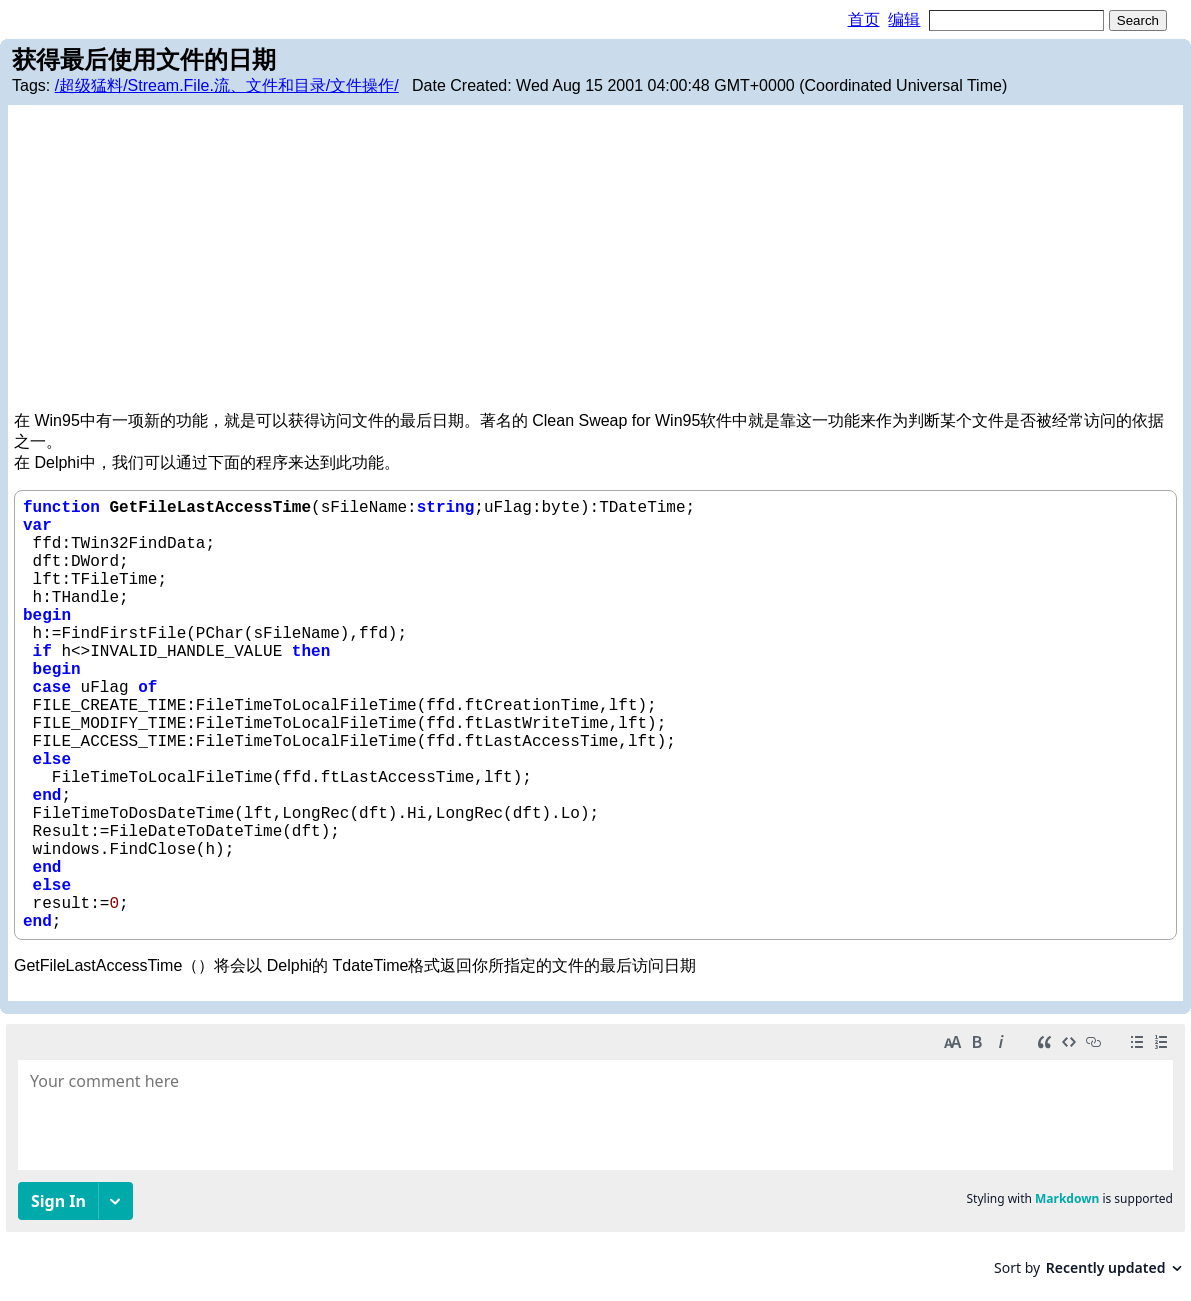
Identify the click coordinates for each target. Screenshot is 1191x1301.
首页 (864, 19)
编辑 (904, 19)
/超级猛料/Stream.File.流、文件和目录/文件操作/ (227, 85)
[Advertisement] (595, 261)
